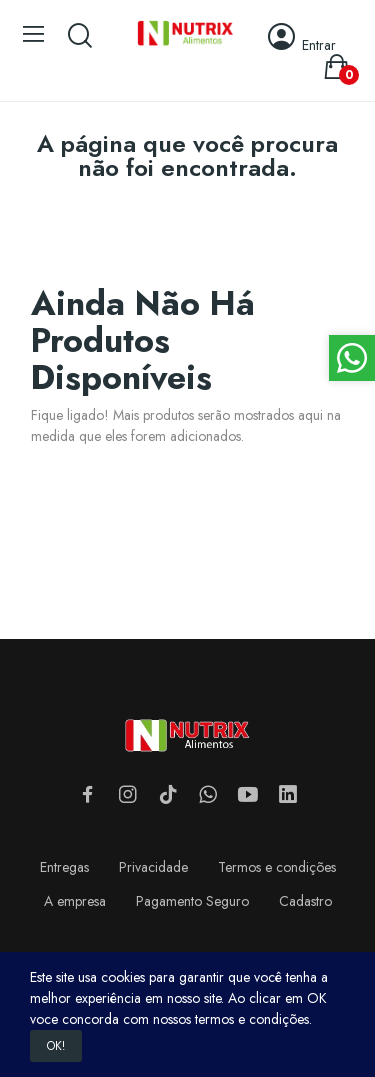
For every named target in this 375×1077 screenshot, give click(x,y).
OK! (56, 1046)
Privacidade (153, 867)
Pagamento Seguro (192, 901)
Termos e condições (277, 867)
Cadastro (305, 901)
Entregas (64, 867)
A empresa (75, 901)
